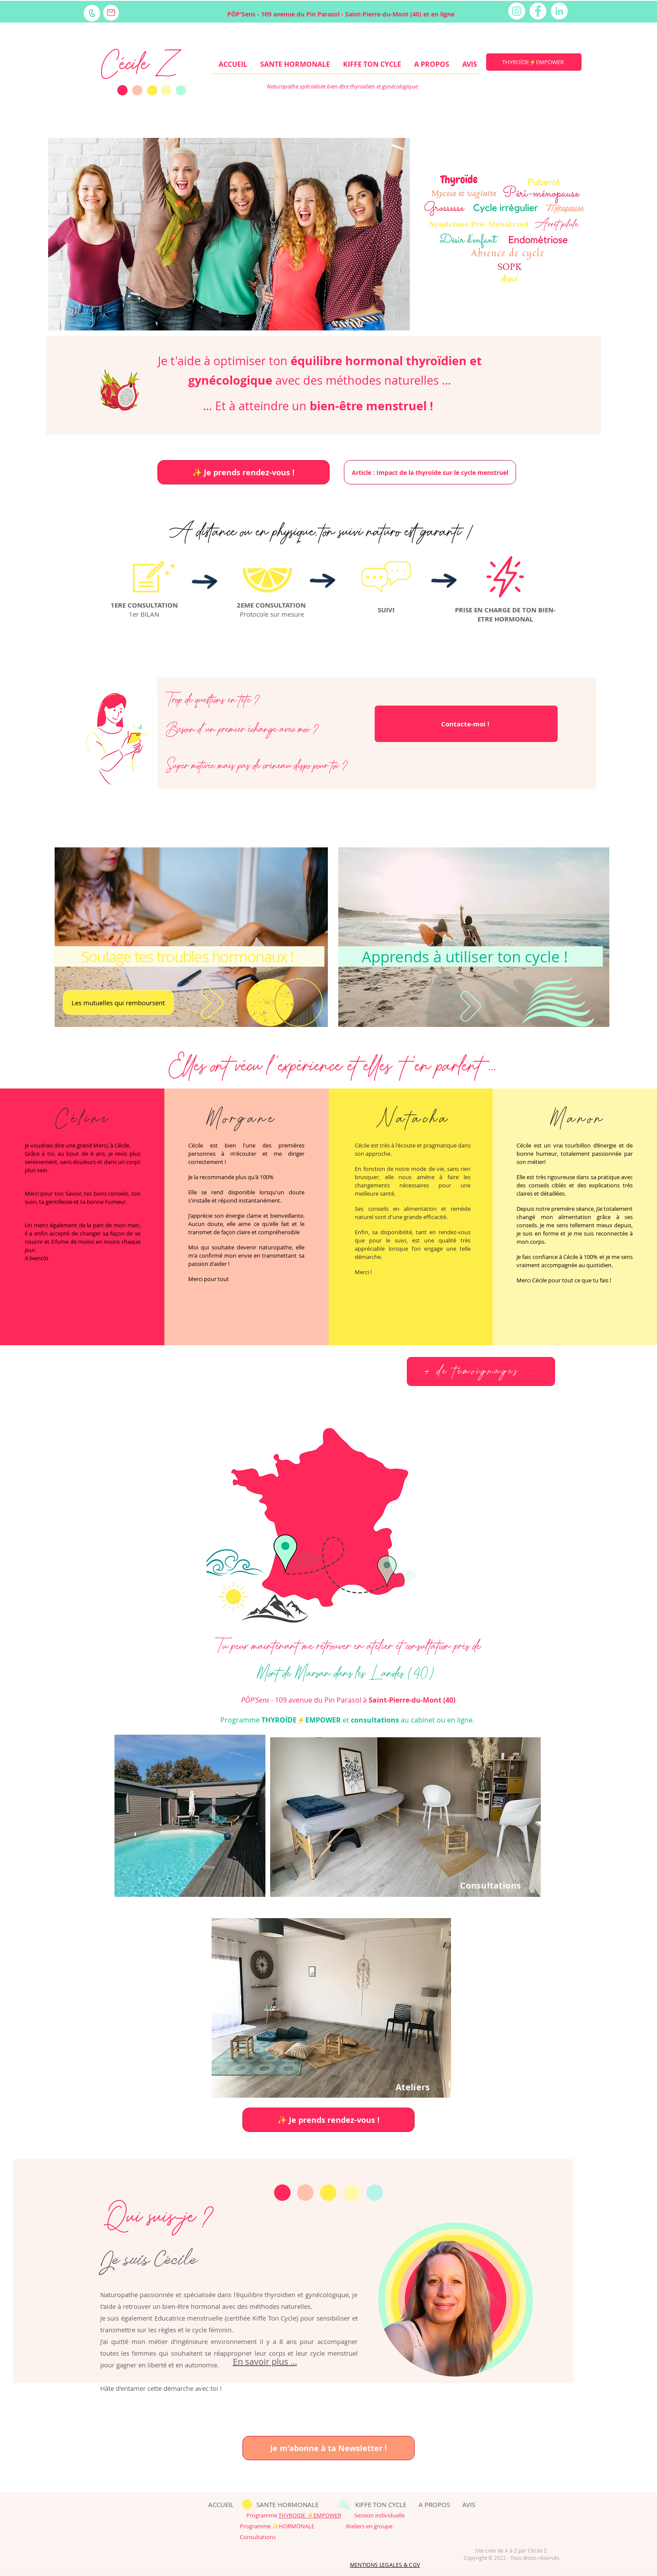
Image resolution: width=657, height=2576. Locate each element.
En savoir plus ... (265, 2361)
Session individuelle (373, 2515)
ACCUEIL (214, 2504)
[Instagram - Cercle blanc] (516, 11)
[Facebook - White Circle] (538, 11)
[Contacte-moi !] (466, 724)
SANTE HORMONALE (287, 2504)
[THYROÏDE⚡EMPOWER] (534, 62)
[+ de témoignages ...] (481, 1371)
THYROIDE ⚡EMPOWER (309, 2515)
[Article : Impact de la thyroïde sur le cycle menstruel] (430, 472)
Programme (262, 2515)
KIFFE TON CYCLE (380, 2504)
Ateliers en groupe (369, 2526)
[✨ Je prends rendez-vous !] (243, 472)
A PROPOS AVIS (446, 2504)
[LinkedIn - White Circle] (559, 11)
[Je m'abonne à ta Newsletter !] (328, 2448)
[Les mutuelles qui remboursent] (118, 1002)
